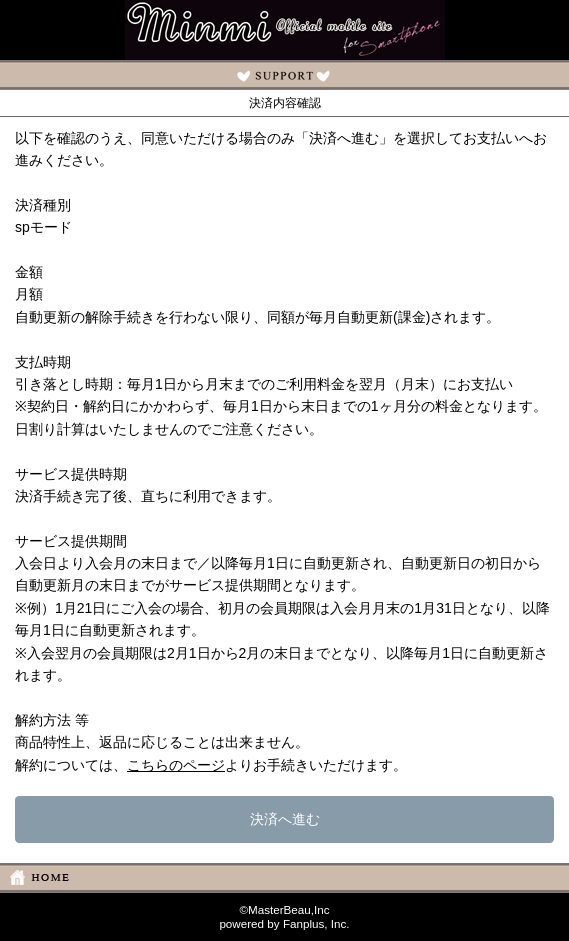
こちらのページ (176, 765)
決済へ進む (285, 819)
